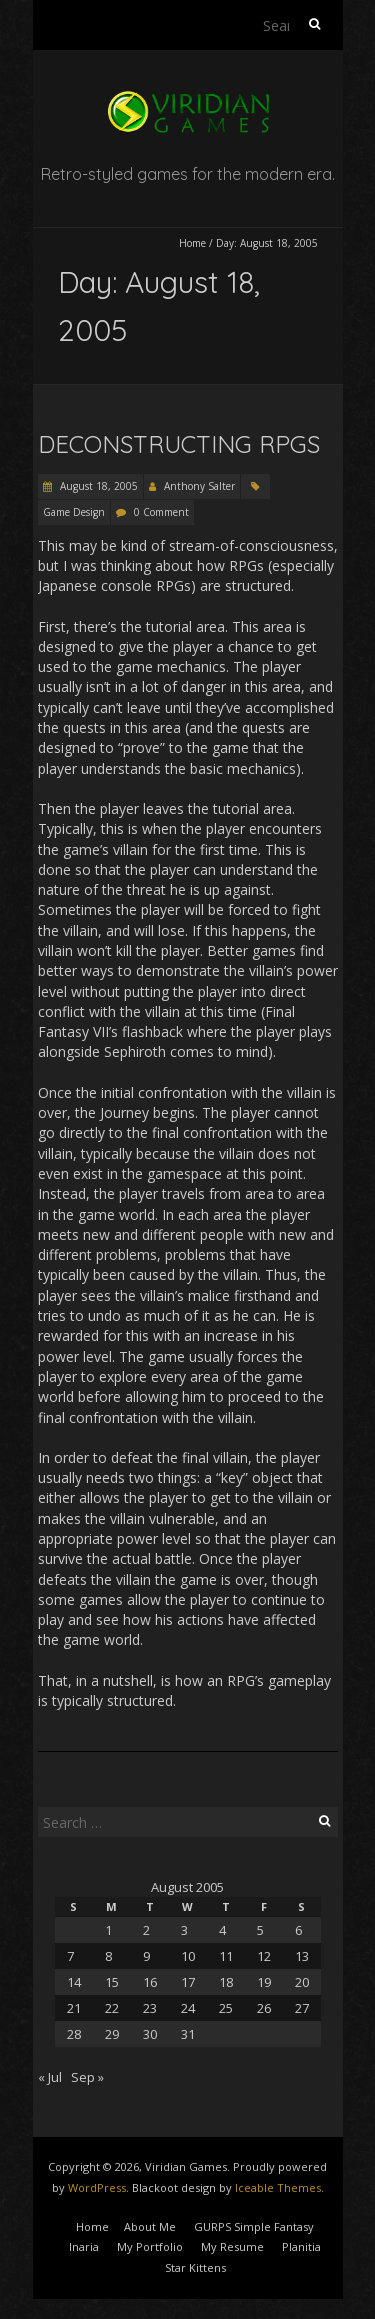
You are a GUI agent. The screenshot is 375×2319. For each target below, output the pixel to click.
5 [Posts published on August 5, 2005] (260, 1930)
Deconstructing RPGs (179, 444)
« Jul (50, 2077)
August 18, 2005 (97, 486)
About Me (150, 2226)
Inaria (84, 2246)
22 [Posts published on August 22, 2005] (112, 2008)
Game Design (74, 512)
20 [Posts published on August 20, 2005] (302, 1982)
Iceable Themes (278, 2187)
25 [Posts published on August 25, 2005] (226, 2008)
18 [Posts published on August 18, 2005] (226, 1982)
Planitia (301, 2246)
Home (192, 243)
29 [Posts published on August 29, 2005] (112, 2034)
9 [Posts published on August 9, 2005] (146, 1956)
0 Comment (161, 512)
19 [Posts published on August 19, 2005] (264, 1982)
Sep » (87, 2077)
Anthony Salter (199, 486)
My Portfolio (150, 2246)
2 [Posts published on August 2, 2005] (146, 1930)
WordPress (97, 2187)
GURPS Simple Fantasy (254, 2226)
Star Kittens (195, 2267)
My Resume (232, 2246)
